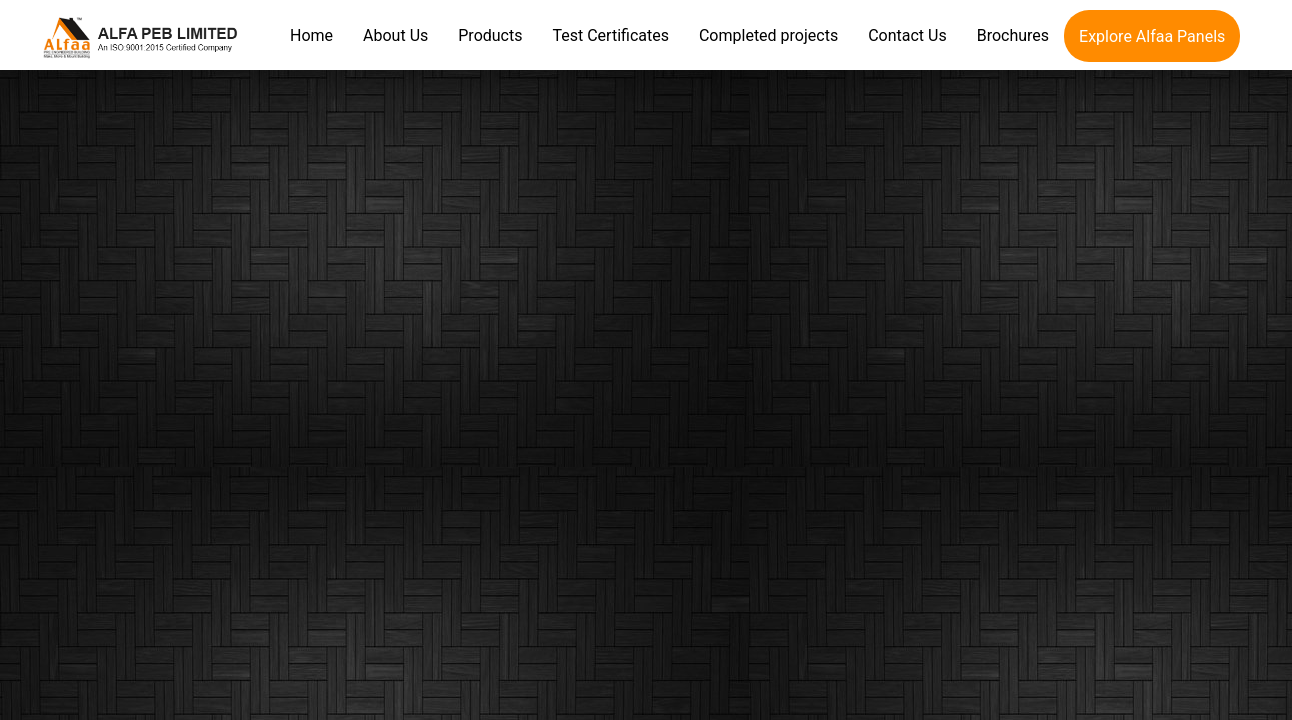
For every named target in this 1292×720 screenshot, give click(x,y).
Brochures (1013, 35)
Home (311, 35)
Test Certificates (610, 35)
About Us (395, 35)
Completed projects (768, 35)
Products (490, 35)
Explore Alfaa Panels (1152, 36)
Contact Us (907, 35)
